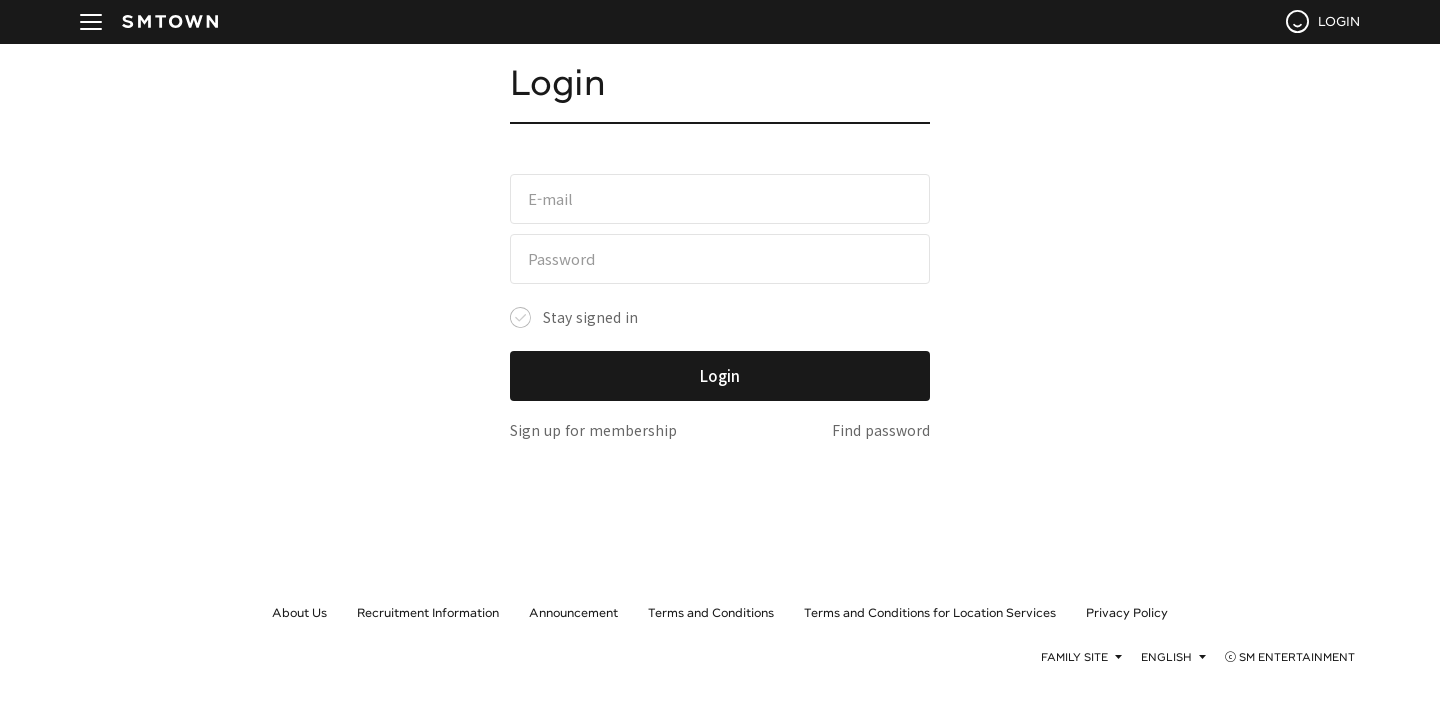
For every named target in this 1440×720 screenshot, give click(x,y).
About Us (299, 612)
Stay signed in (590, 317)
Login (720, 375)
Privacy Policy (1127, 612)
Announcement (573, 612)
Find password (881, 430)
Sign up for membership (593, 430)
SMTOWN (170, 22)
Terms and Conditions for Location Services (930, 612)
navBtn (91, 22)
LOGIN (1339, 21)
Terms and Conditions (711, 612)
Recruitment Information (428, 612)
